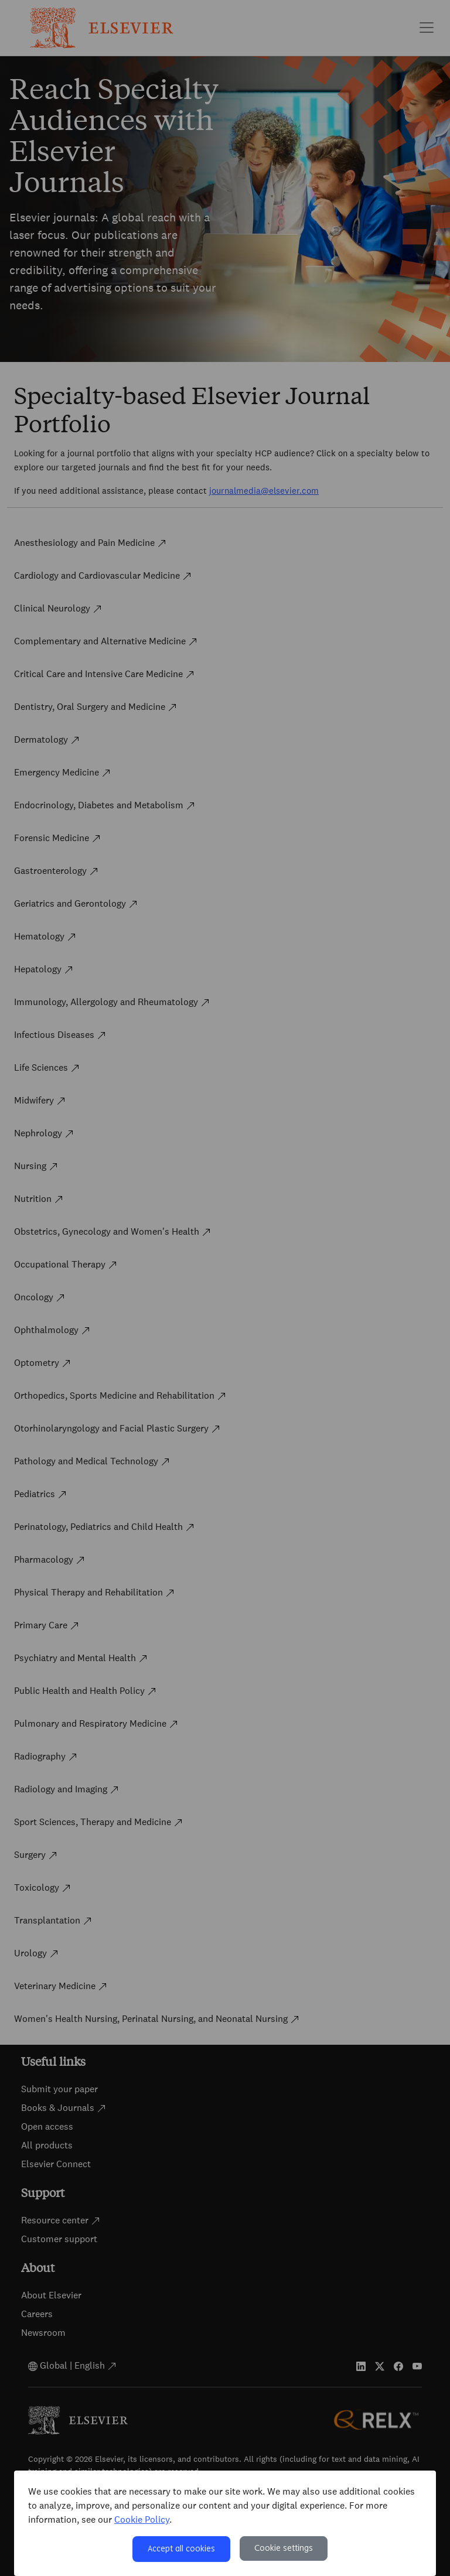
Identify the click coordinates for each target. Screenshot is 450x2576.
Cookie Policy (141, 2519)
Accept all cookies (181, 2549)
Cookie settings (283, 2548)
